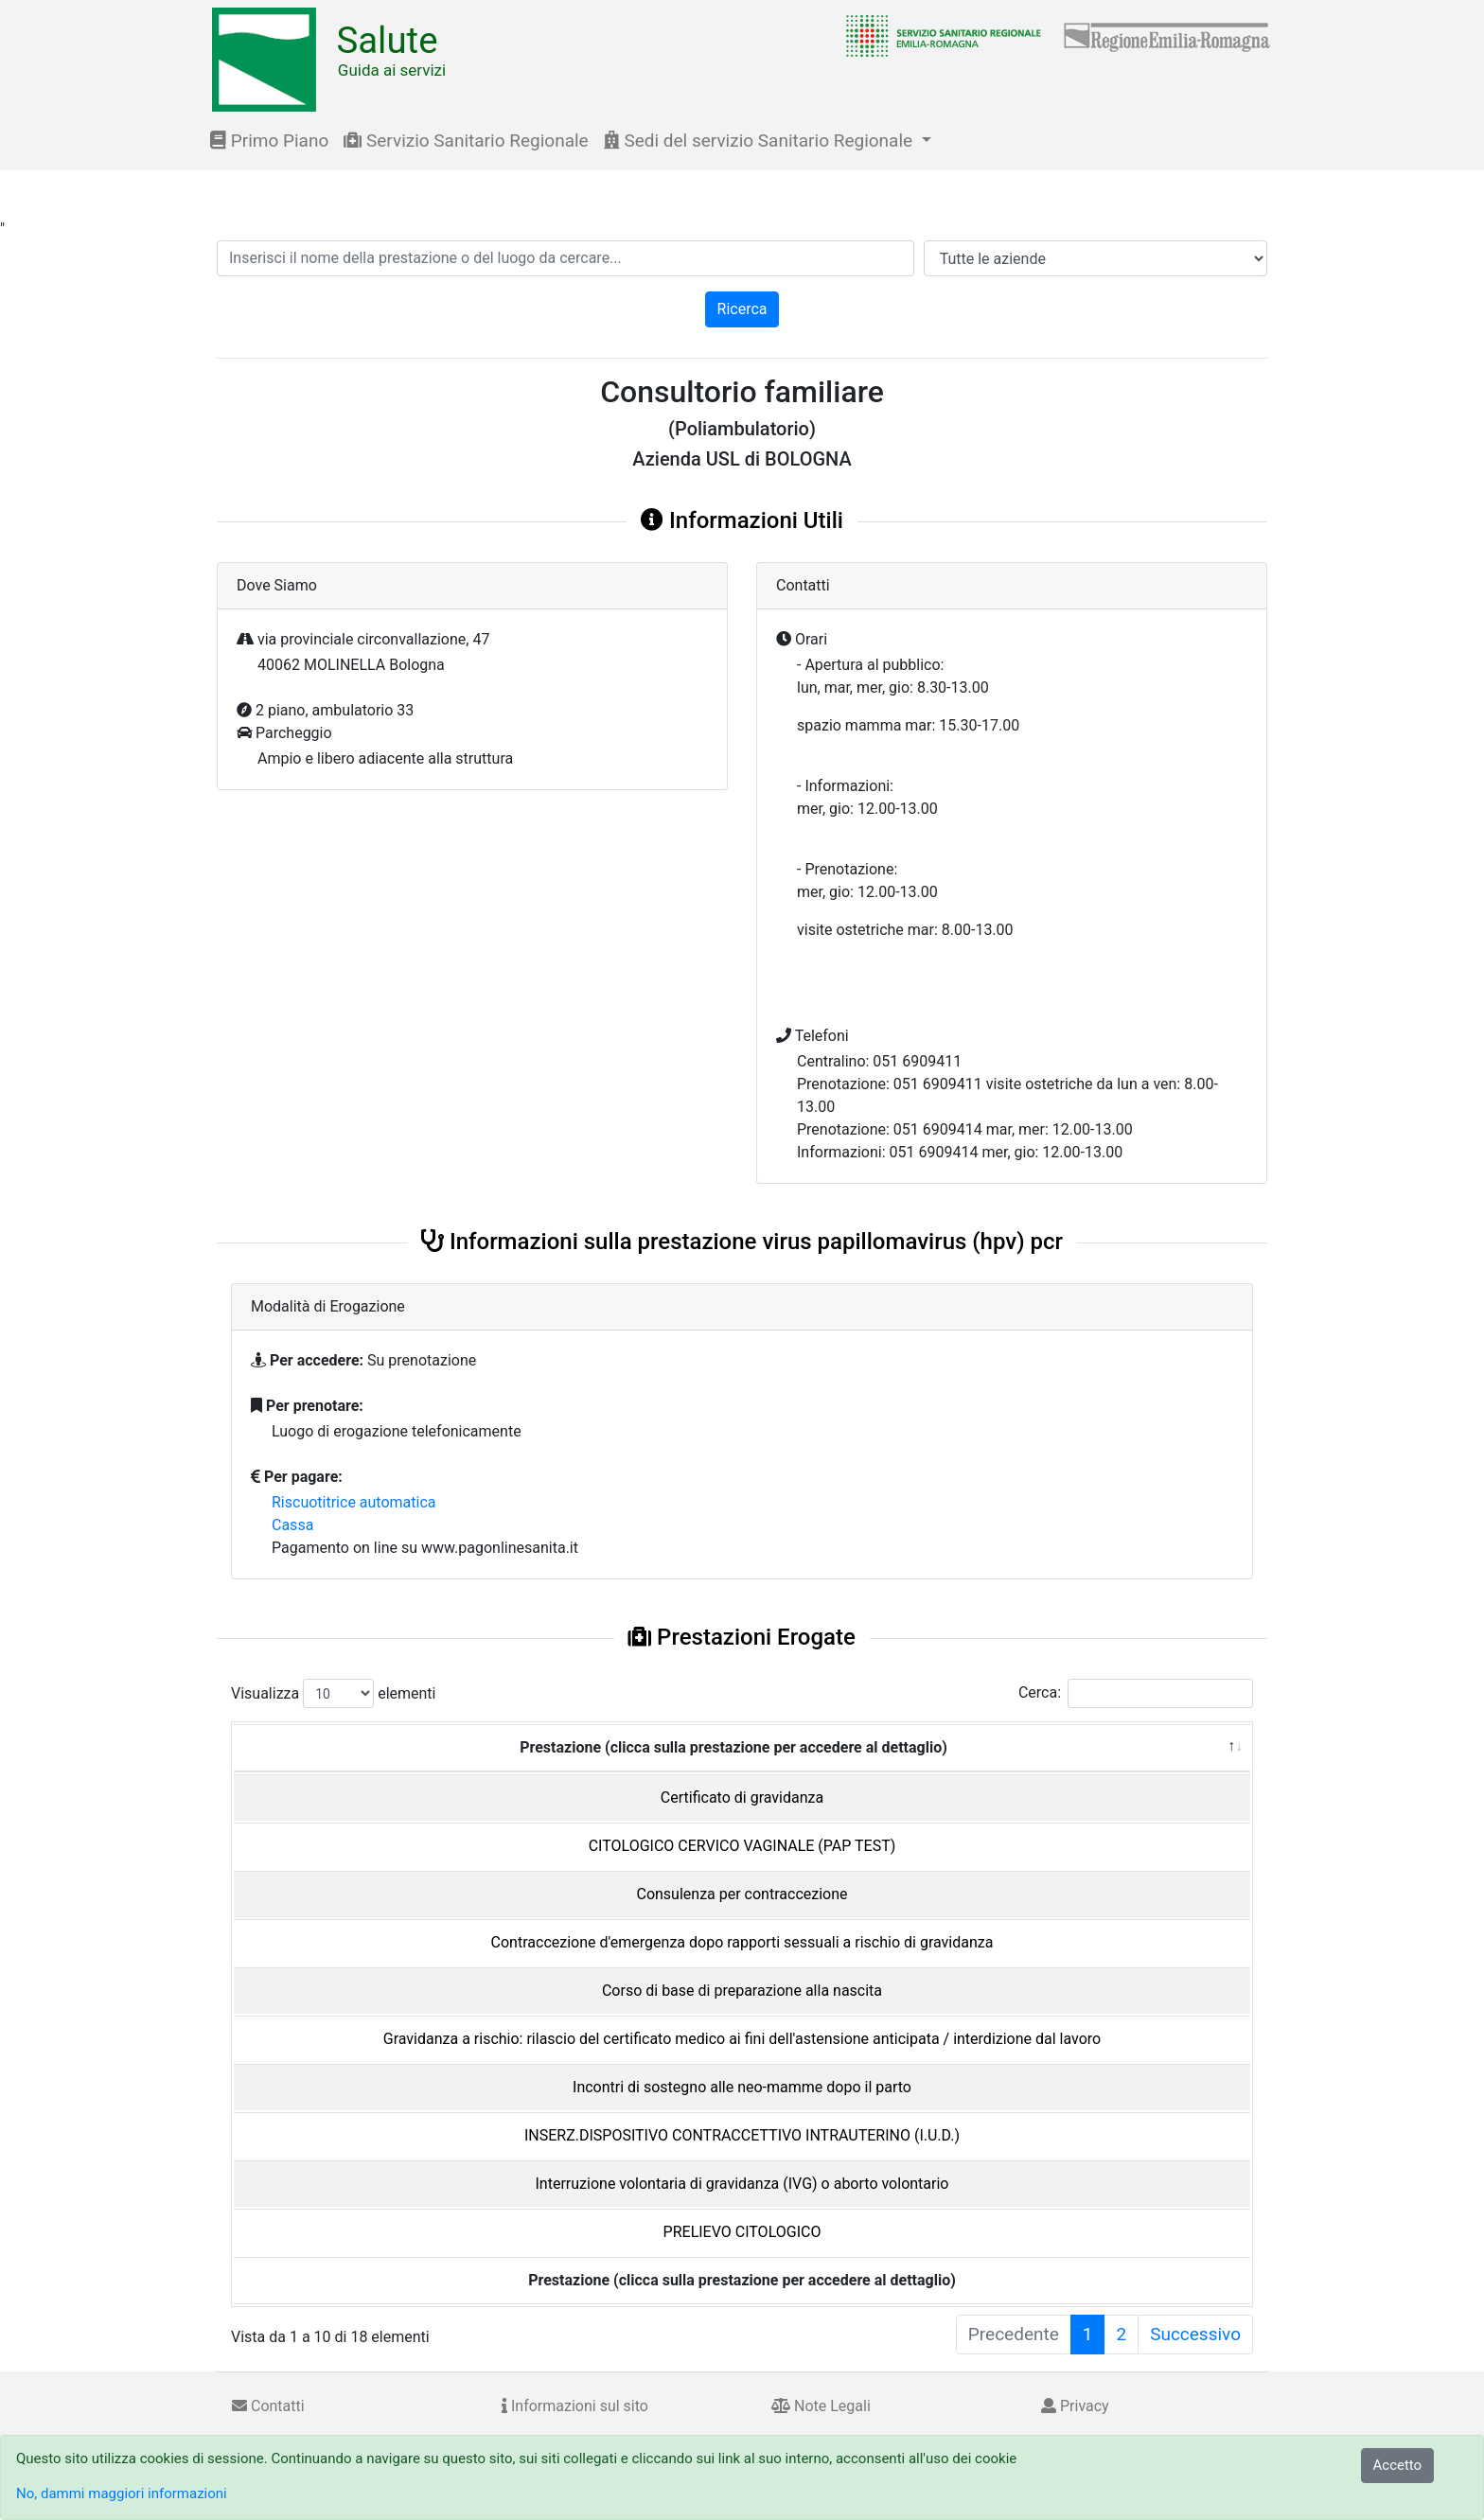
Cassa (292, 1525)
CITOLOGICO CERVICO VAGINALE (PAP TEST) (742, 1846)
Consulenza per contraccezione (741, 1894)
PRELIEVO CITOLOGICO (742, 2232)
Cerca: (1135, 1693)
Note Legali (821, 2406)
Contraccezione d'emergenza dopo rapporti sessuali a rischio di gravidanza (742, 1942)
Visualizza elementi (333, 1693)
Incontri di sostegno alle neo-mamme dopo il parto (742, 2087)
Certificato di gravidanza (742, 1797)
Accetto (1397, 2465)
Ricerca (742, 309)
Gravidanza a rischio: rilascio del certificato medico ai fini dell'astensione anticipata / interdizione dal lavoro (742, 2039)
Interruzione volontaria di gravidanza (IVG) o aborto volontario (742, 2184)
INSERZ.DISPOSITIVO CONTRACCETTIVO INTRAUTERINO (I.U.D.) (742, 2135)
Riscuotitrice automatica (354, 1502)
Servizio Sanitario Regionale (466, 140)
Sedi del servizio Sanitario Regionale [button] (760, 140)
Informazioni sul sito (575, 2406)
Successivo (1195, 2334)
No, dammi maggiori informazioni (121, 2493)
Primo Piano (269, 140)
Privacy (1075, 2406)
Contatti (268, 2406)
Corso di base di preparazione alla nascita (742, 1991)
